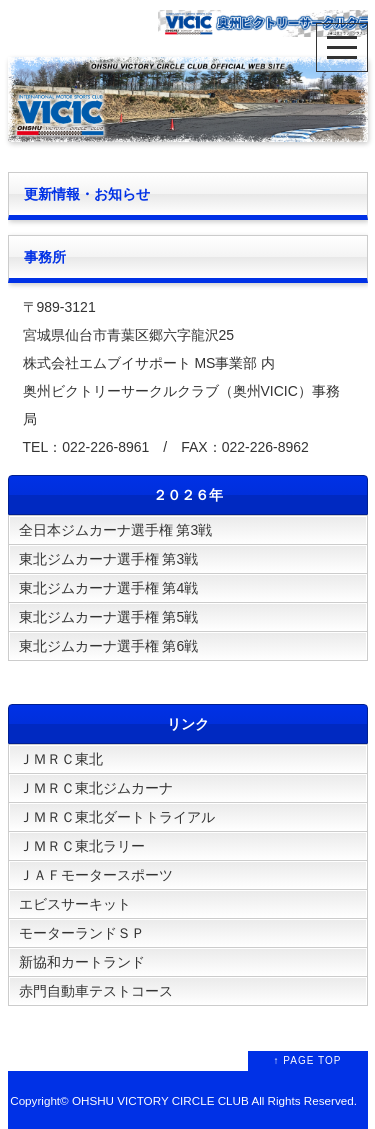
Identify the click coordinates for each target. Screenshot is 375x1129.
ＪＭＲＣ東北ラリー (82, 846)
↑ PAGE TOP (308, 1060)
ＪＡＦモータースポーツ (96, 875)
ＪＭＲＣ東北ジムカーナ (96, 788)
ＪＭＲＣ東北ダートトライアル (117, 817)
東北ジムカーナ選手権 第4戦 (109, 588)
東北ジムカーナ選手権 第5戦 (109, 617)
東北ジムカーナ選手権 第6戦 (109, 646)
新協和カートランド (82, 962)
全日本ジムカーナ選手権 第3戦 (116, 530)
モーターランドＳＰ (82, 933)
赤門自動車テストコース (96, 991)
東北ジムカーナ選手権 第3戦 (109, 559)
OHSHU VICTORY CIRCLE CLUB (160, 1100)
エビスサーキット (75, 904)
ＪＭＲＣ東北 (61, 759)
